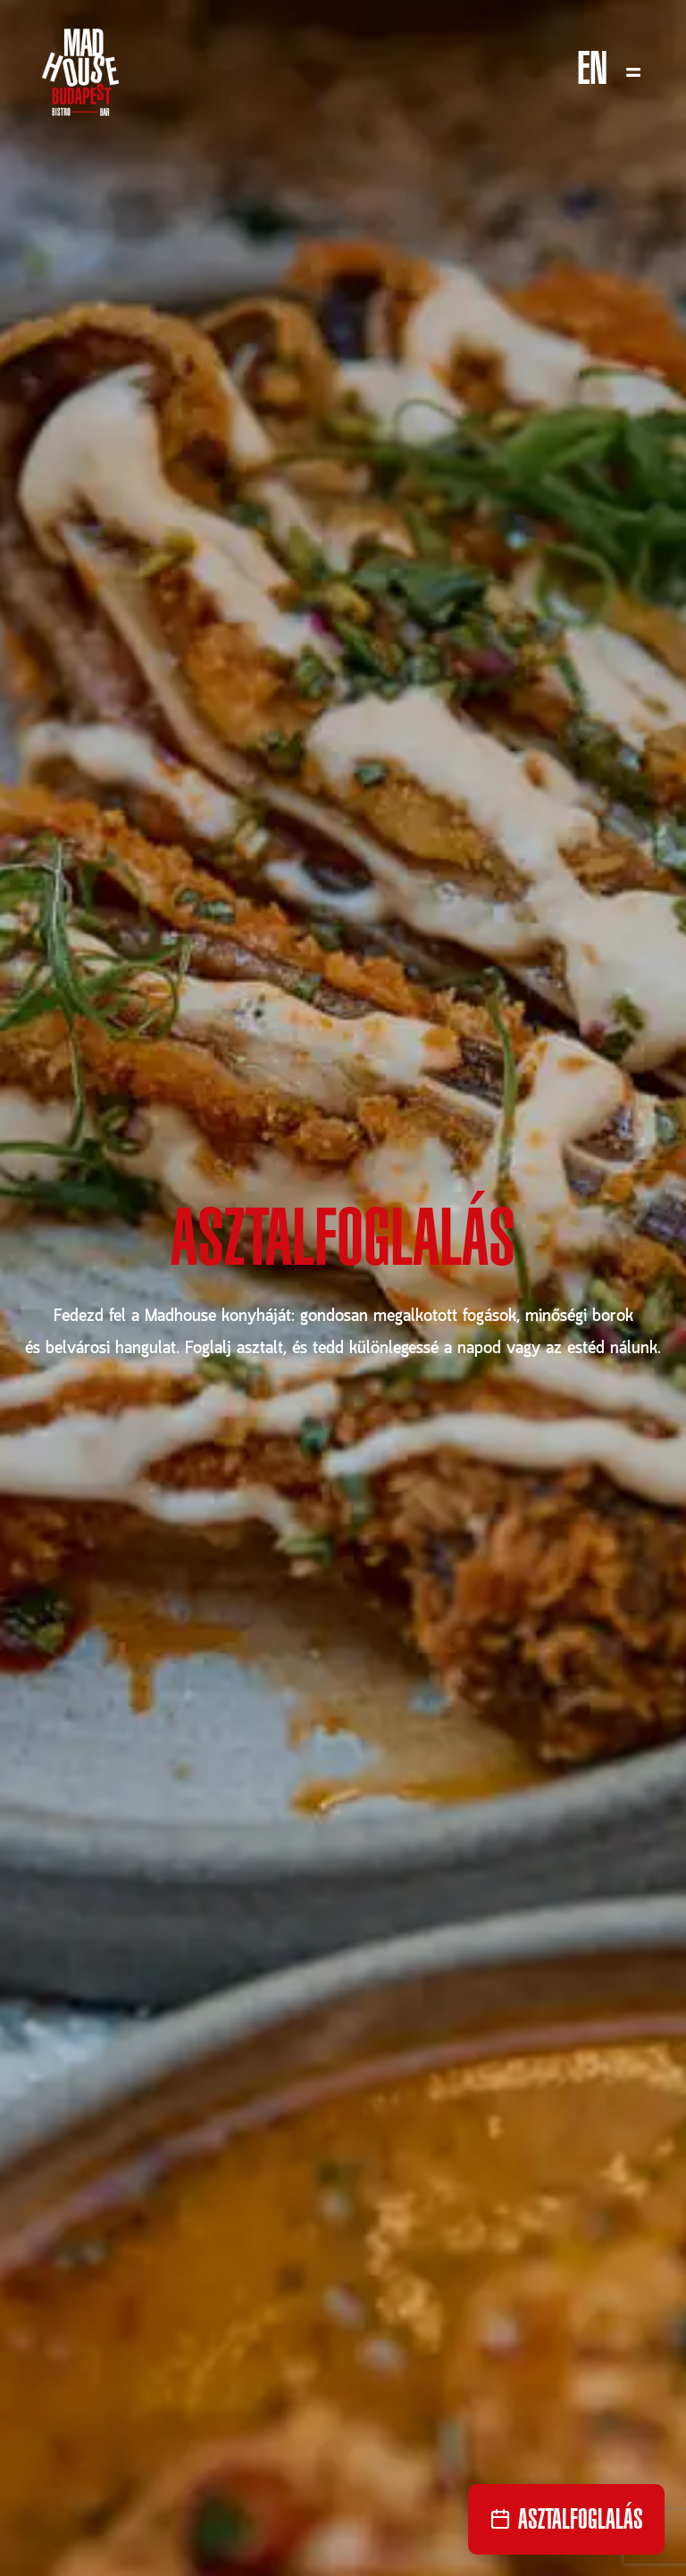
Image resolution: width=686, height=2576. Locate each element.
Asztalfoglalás (343, 1247)
